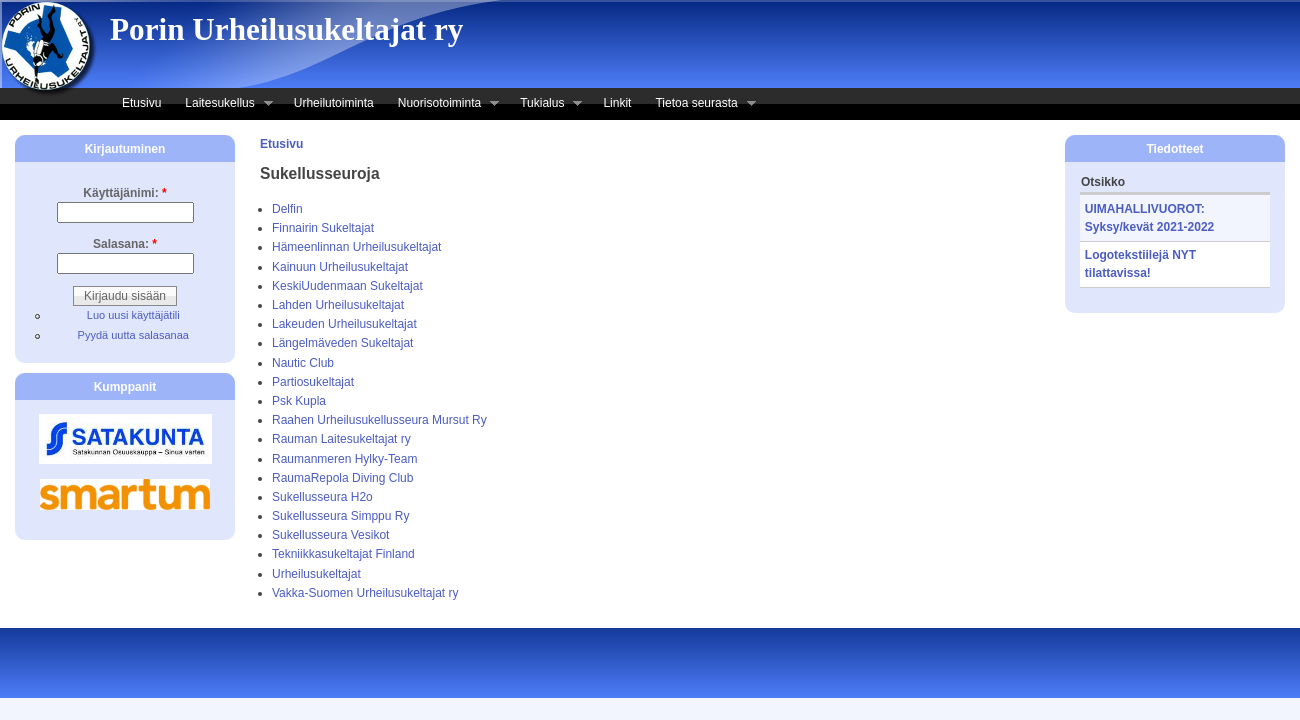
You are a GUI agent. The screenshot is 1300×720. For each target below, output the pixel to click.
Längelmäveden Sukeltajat (342, 343)
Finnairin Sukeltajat (323, 228)
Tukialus (545, 105)
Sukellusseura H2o (322, 497)
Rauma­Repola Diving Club (342, 478)
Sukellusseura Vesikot (330, 535)
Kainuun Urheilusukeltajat (340, 267)
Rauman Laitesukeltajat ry (341, 439)
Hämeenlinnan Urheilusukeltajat (356, 247)
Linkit (617, 103)
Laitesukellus (222, 105)
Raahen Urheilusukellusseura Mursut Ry (379, 420)
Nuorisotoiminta (442, 105)
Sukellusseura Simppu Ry (340, 516)
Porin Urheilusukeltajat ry (286, 29)
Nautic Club (303, 363)
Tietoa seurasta (699, 105)
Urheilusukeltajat (316, 574)
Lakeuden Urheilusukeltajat (344, 324)
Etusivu (141, 103)
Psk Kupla (299, 401)
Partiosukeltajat (313, 382)
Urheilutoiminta (334, 103)
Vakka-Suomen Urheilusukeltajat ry (365, 593)
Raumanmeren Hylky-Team (344, 459)
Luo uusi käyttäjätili (133, 315)
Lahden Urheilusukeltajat (338, 305)
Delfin (287, 209)
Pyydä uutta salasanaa (133, 335)
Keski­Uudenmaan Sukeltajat (347, 286)
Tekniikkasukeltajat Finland (343, 554)
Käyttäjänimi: (124, 193)
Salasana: (125, 244)
